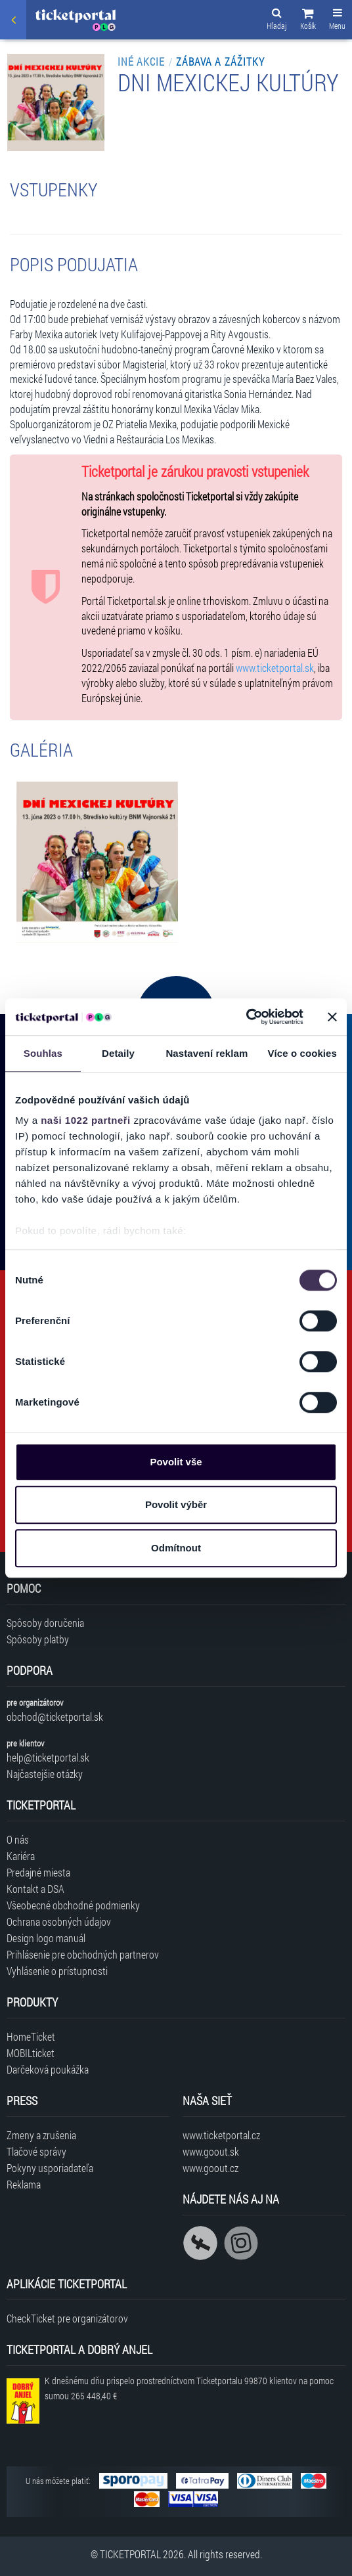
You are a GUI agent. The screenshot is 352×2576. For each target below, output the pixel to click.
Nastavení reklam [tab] (206, 1053)
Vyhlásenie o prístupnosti (57, 1971)
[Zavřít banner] (332, 1016)
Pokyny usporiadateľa (50, 2168)
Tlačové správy (36, 2151)
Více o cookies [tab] (302, 1053)
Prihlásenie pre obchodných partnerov (83, 1954)
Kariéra (21, 1856)
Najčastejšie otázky (45, 1774)
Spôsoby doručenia (45, 1623)
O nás (18, 1839)
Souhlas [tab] (43, 1053)
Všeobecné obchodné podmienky (73, 1905)
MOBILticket (31, 2053)
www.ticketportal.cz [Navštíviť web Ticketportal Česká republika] (221, 2135)
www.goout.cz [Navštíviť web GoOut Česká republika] (210, 2168)
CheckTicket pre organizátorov (67, 2318)
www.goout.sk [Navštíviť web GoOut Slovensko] (211, 2151)
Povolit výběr (176, 1504)
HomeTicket (31, 2036)
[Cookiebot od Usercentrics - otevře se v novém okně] (245, 1016)
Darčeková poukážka (48, 2069)
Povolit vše (176, 1461)
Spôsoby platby (38, 1639)
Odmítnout (176, 1547)
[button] (308, 21)
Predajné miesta (38, 1872)
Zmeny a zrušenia (41, 2135)
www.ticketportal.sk (275, 668)
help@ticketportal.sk (48, 1757)
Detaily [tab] (118, 1053)
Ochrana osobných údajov (59, 1921)
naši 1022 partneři (86, 1120)
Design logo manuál (46, 1938)
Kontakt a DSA (35, 1889)
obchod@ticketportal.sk (55, 1716)
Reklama (24, 2184)
